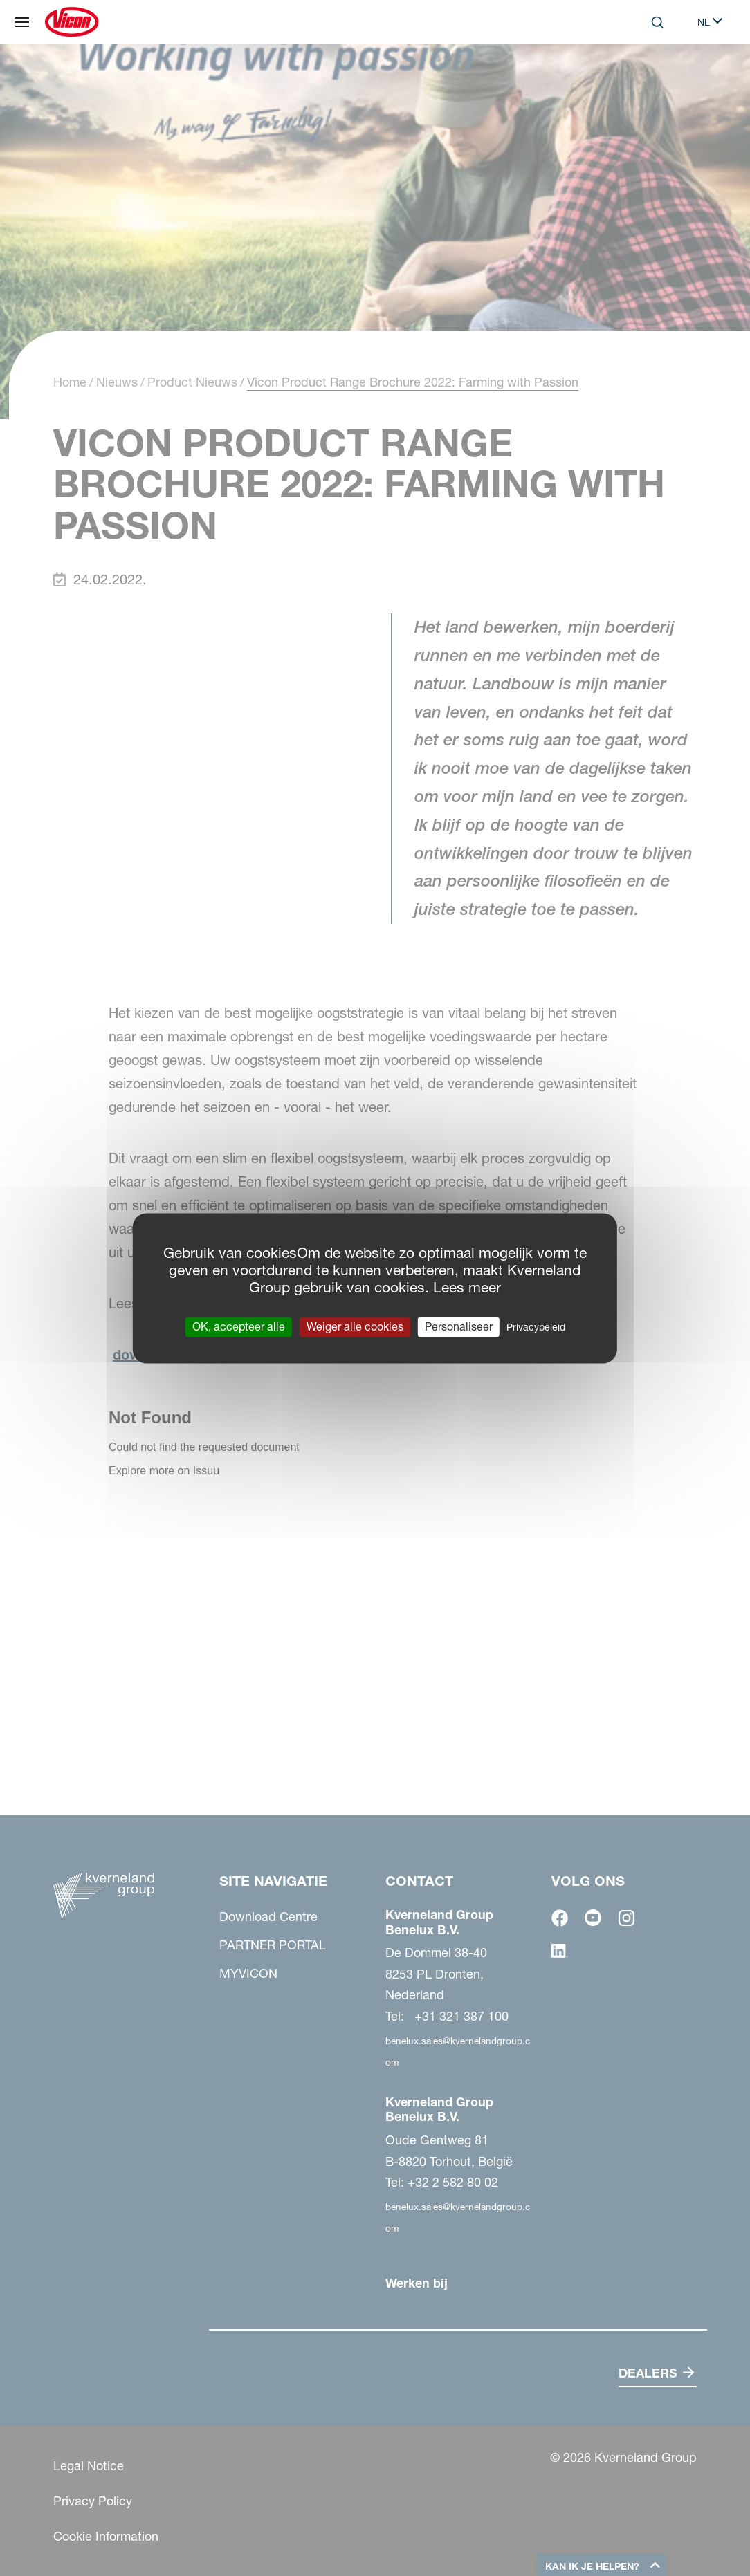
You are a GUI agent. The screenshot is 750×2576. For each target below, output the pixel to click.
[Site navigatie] (22, 22)
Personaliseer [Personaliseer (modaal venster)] (459, 1326)
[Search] (657, 22)
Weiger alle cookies (355, 1326)
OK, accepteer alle (238, 1326)
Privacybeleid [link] (535, 1327)
